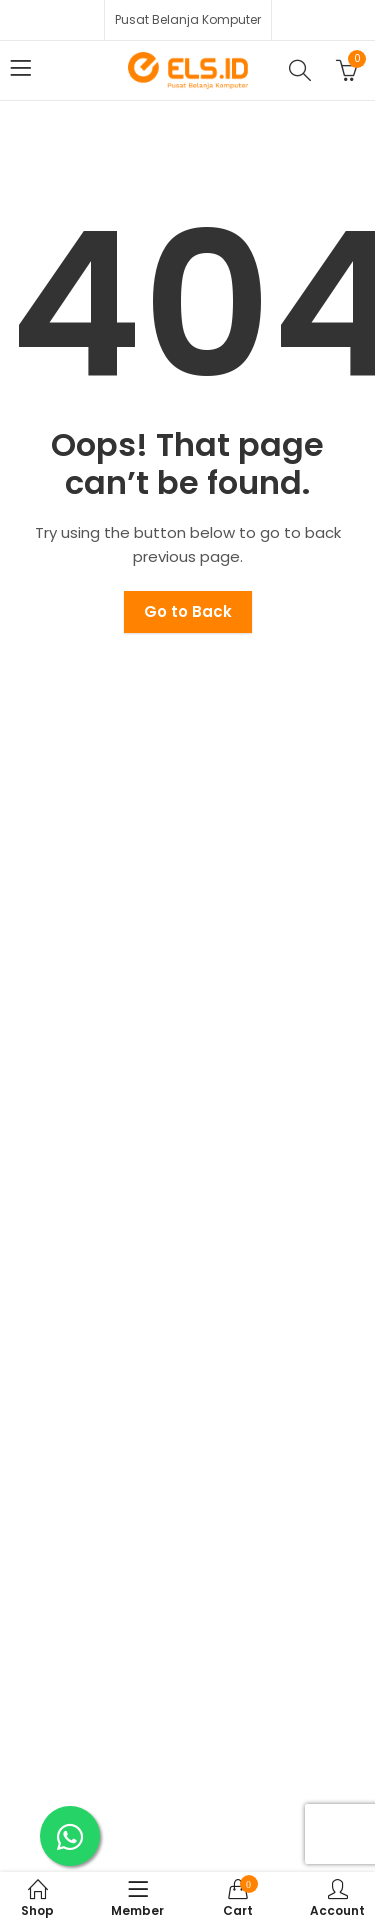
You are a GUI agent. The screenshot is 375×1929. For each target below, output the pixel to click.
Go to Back (188, 611)
